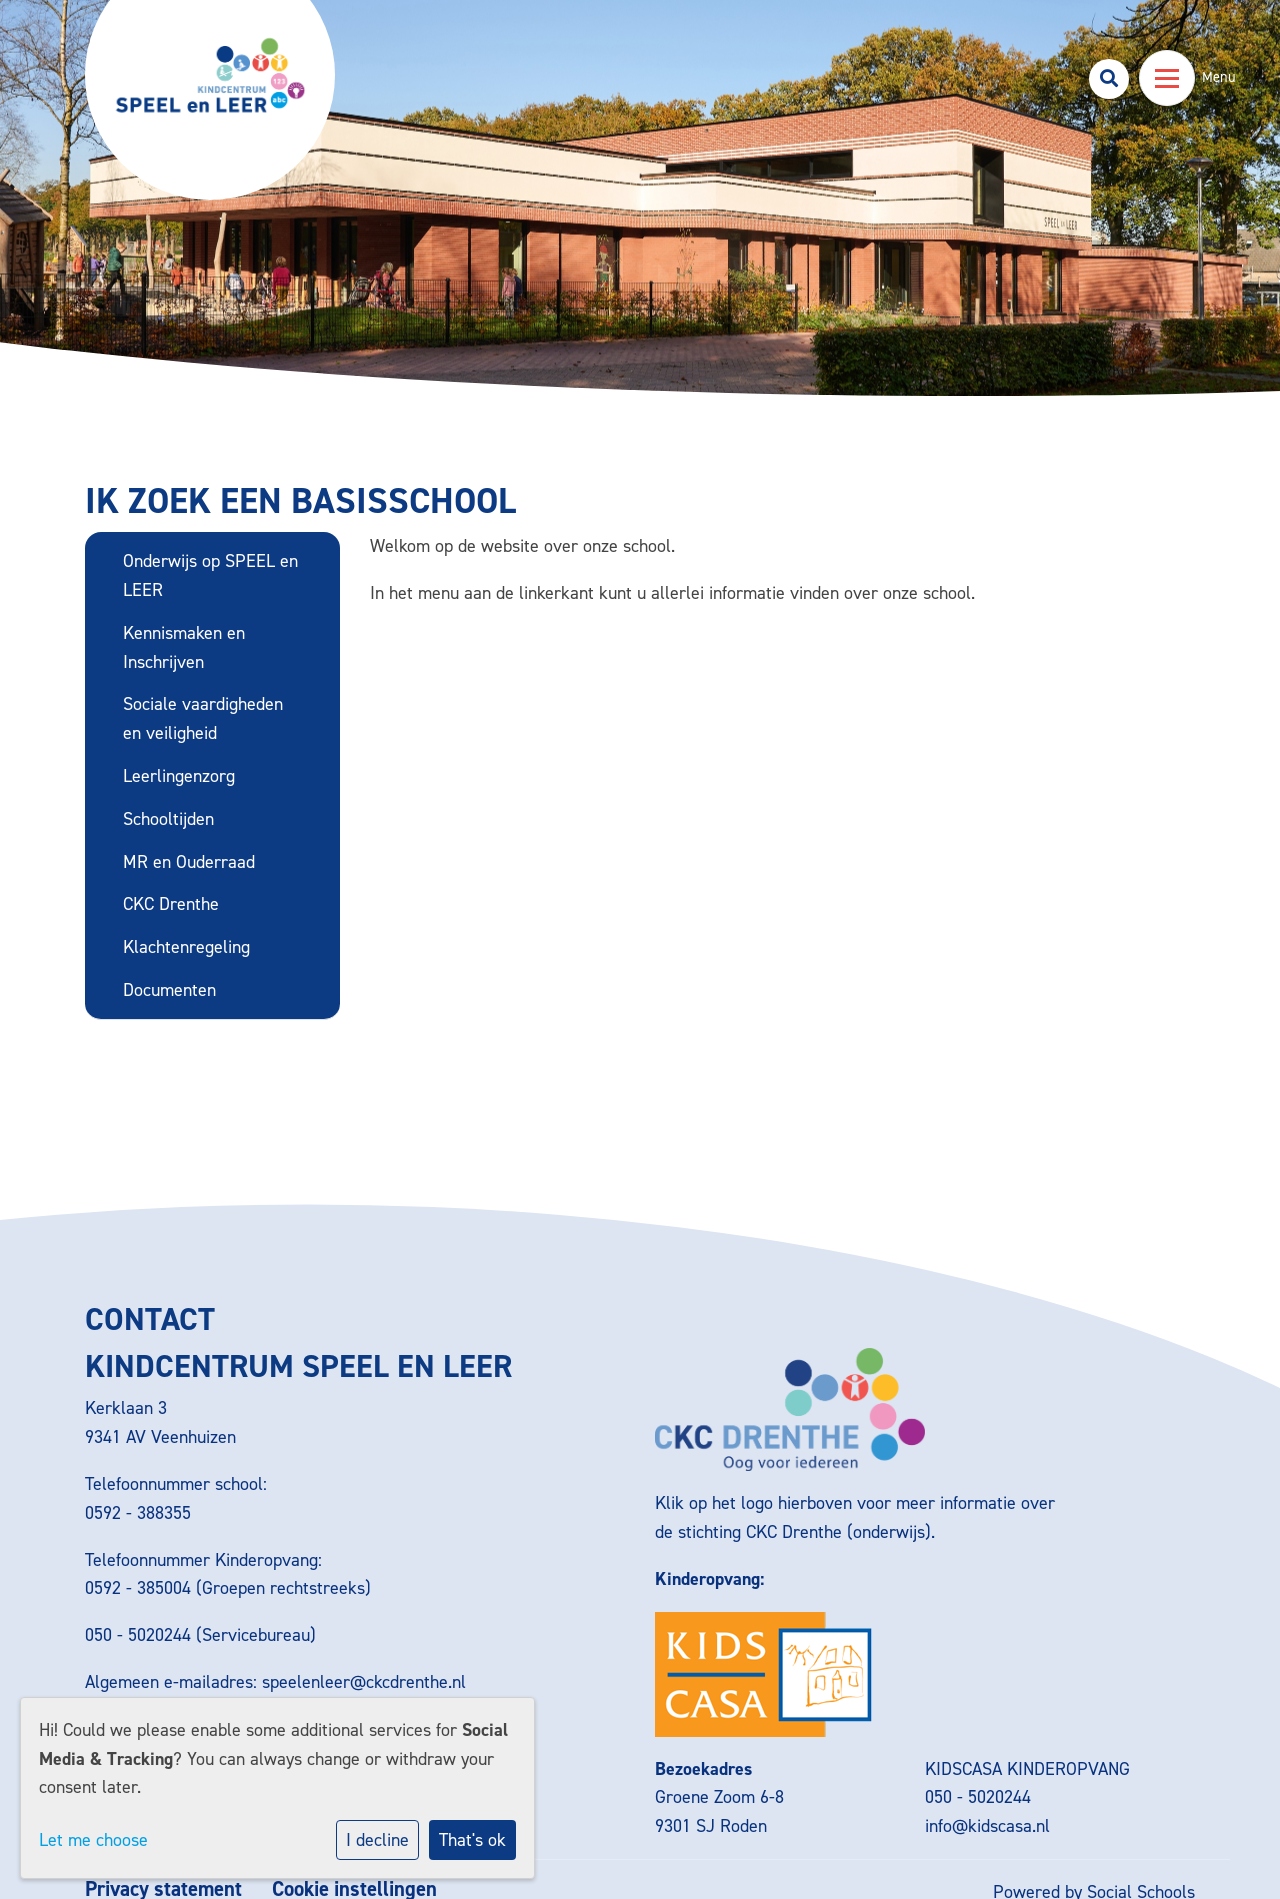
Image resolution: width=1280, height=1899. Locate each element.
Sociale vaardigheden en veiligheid (203, 718)
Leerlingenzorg (179, 776)
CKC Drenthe (171, 904)
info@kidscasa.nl (987, 1826)
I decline (377, 1840)
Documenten (169, 990)
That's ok (472, 1840)
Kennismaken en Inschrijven (184, 647)
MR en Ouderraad (189, 862)
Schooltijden (168, 819)
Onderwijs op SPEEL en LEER (210, 575)
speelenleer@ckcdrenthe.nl (364, 1682)
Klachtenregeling (186, 947)
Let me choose (93, 1840)
